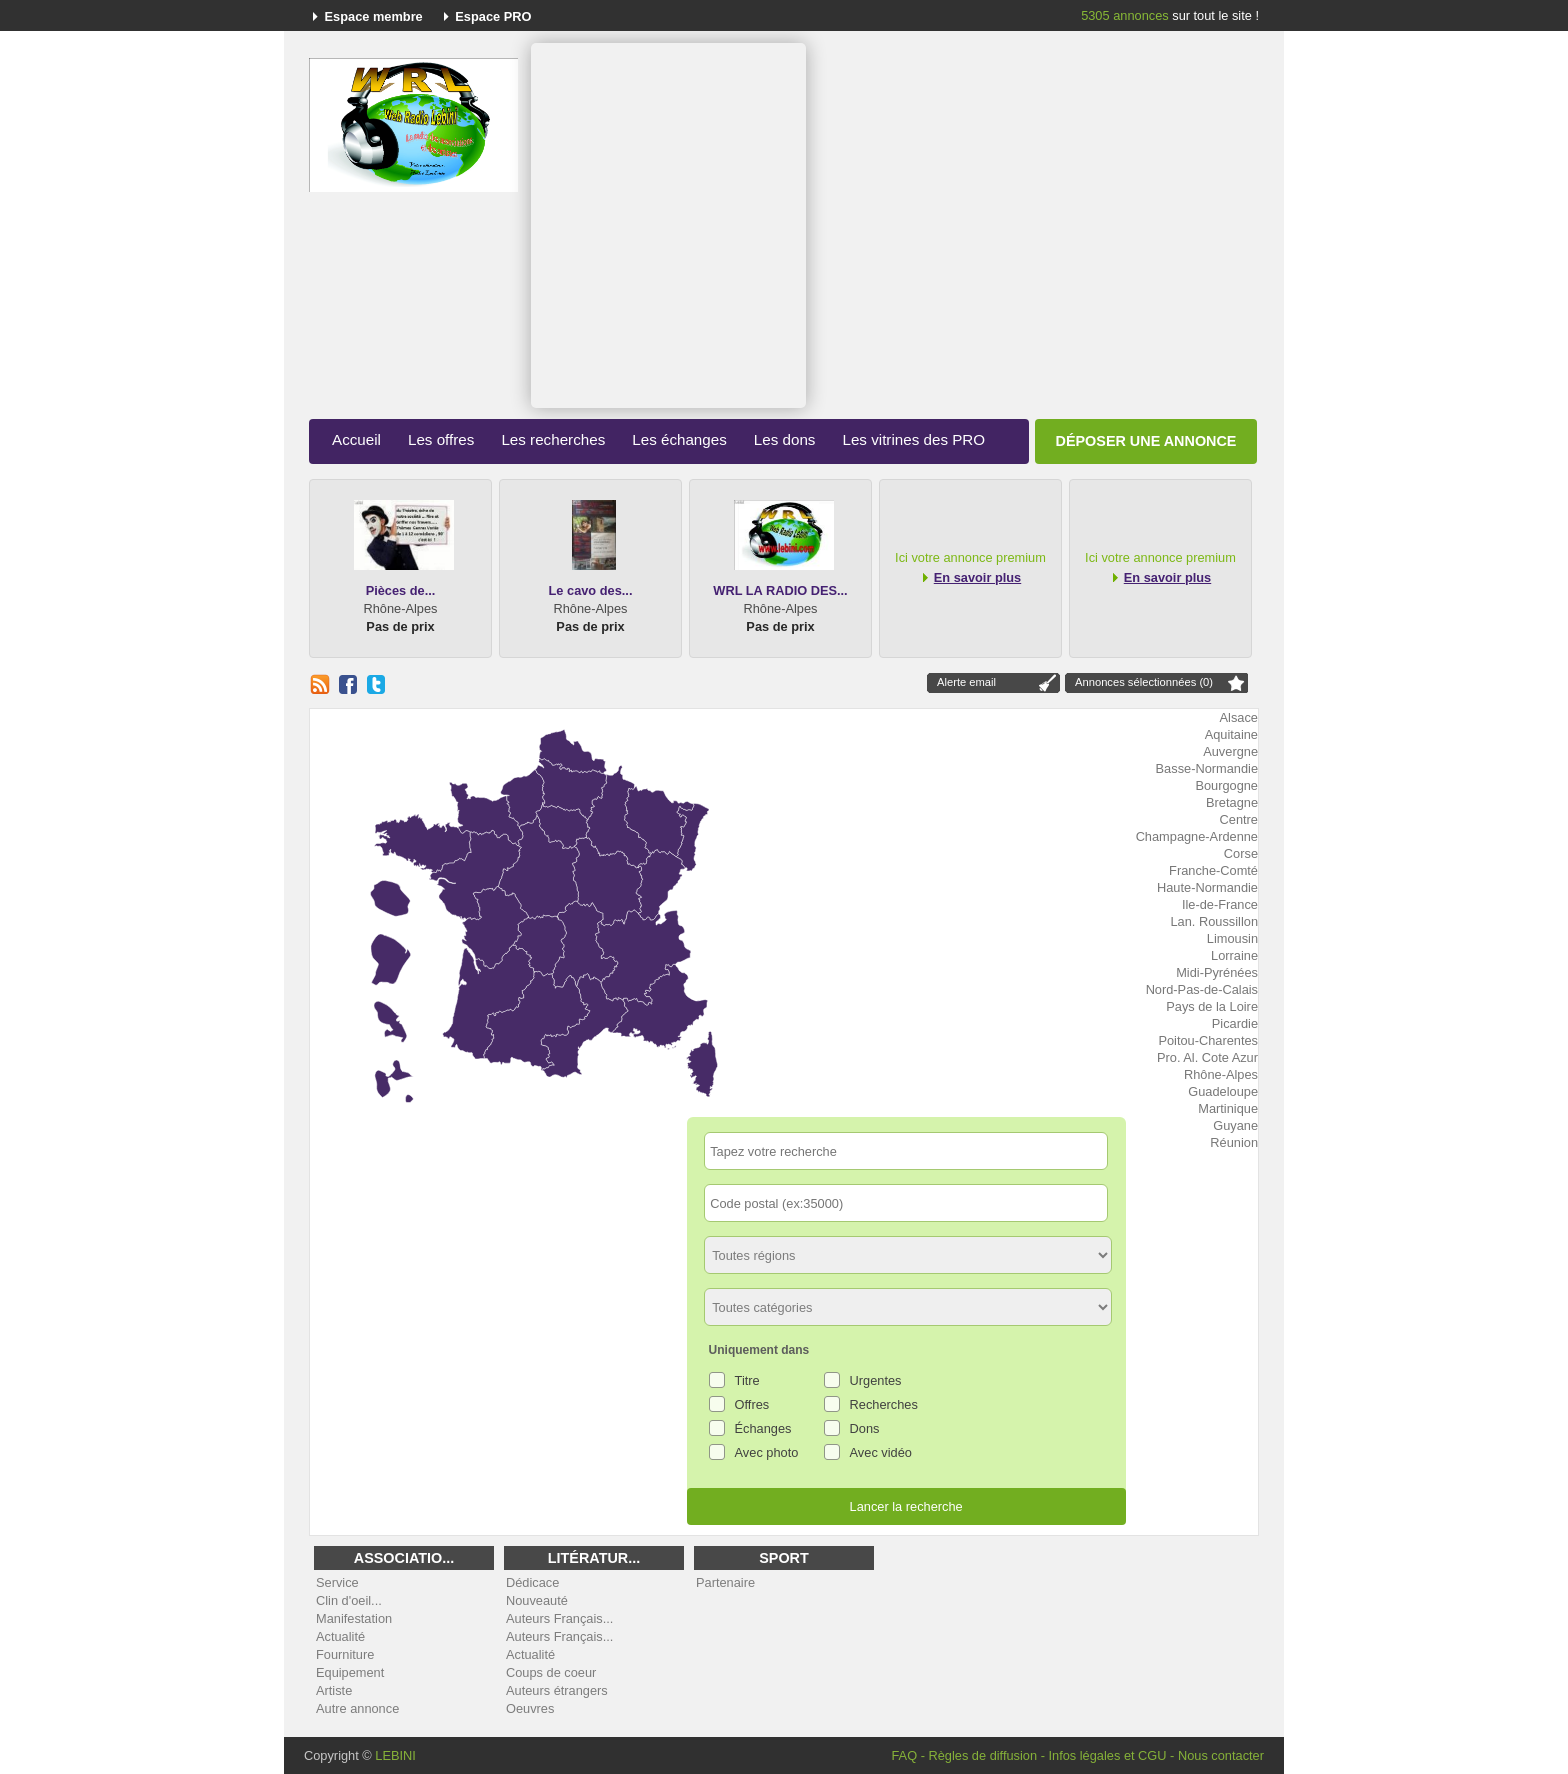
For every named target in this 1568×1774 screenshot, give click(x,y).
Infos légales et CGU (1107, 1755)
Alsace (1239, 717)
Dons (865, 1428)
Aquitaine (1231, 734)
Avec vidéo (881, 1452)
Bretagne (1232, 802)
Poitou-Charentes (1208, 1040)
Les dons (785, 439)
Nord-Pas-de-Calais (1202, 989)
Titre (747, 1380)
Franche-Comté (1213, 870)
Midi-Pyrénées (1217, 972)
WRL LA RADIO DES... (780, 590)
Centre (1239, 819)
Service (337, 1582)
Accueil (356, 439)
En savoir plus (977, 577)
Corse (1241, 853)
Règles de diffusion (982, 1755)
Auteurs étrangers (557, 1690)
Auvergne (1230, 751)
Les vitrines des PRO (913, 439)
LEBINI (395, 1755)
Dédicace (532, 1582)
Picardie (1235, 1023)
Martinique (1228, 1108)
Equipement (350, 1672)
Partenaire (725, 1582)
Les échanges (679, 439)
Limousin (1232, 938)
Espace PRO (493, 16)
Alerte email (966, 682)
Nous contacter (1221, 1755)
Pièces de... (401, 590)
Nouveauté (537, 1600)
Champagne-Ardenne (1197, 836)
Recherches (884, 1404)
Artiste (334, 1690)
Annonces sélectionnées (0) (1144, 682)
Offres (752, 1404)
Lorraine (1234, 955)
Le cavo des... (591, 590)
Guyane (1235, 1125)
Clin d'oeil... (349, 1600)
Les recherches (553, 439)
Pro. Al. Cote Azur (1207, 1057)
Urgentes (876, 1380)
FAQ (904, 1755)
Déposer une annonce (1146, 441)
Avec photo (767, 1452)
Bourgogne (1226, 785)
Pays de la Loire (1212, 1006)
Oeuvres (530, 1708)
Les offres (441, 439)
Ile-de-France (1220, 904)
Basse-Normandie (1207, 768)
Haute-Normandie (1207, 887)
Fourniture (345, 1654)
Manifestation (354, 1618)
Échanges (763, 1428)
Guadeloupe (1223, 1091)
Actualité (340, 1636)
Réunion (1234, 1142)
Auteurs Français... (559, 1618)
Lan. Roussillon (1215, 921)
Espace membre (374, 16)
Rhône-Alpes (1221, 1074)
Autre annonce (357, 1708)
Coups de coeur (551, 1672)
